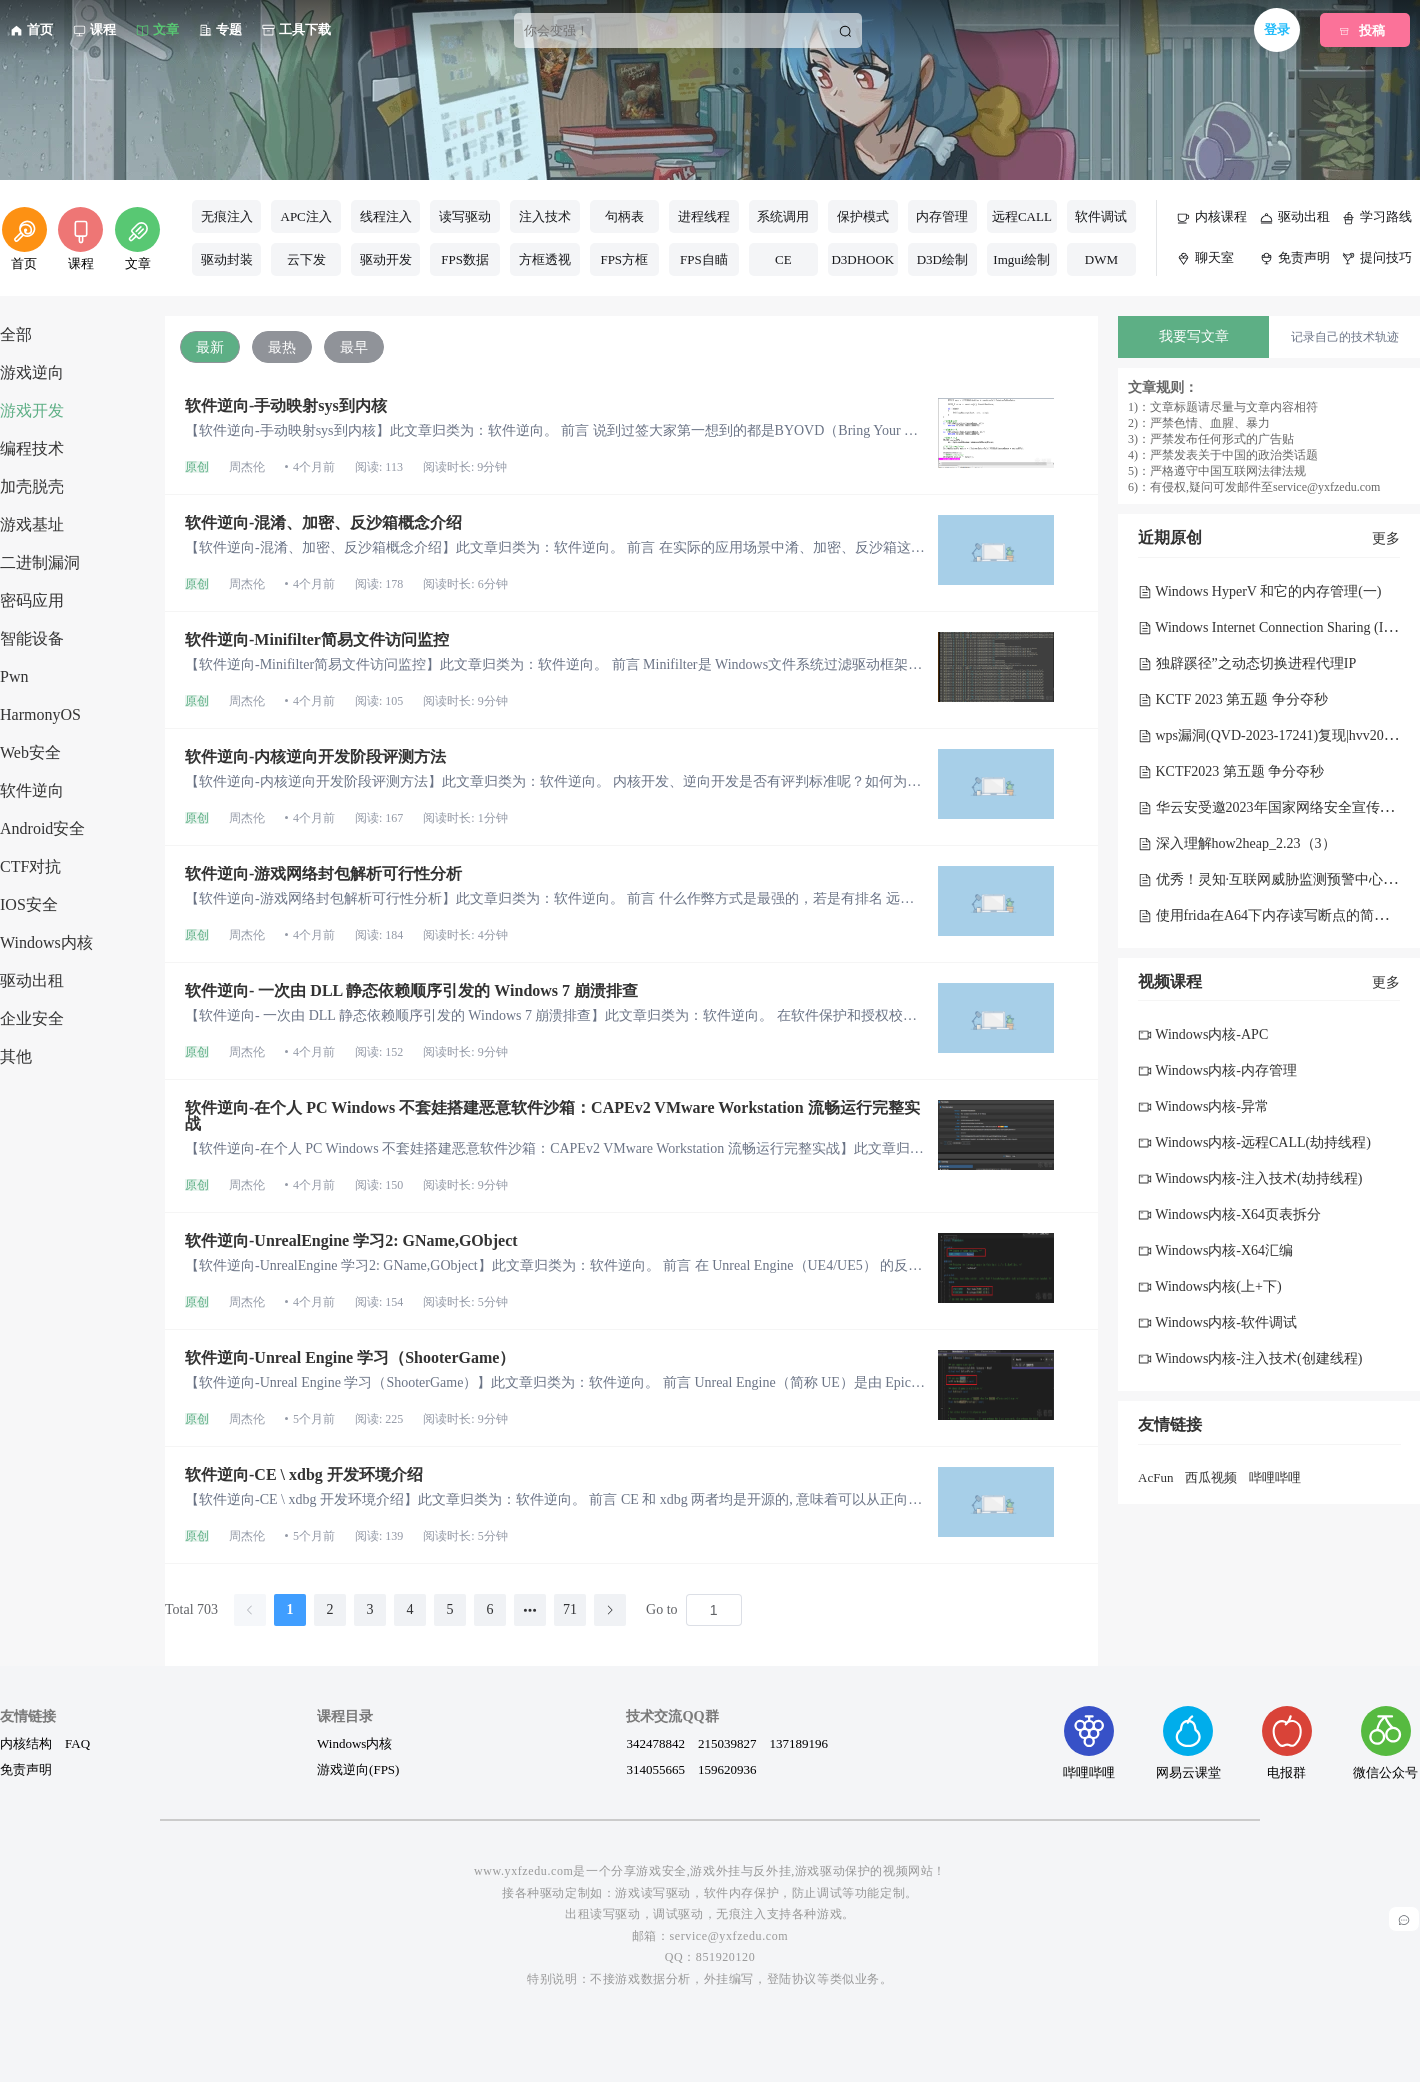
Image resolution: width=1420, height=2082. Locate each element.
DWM (1101, 259)
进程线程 (704, 216)
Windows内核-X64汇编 (1215, 1250)
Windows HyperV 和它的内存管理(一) (1260, 591)
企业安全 (32, 1018)
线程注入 (386, 216)
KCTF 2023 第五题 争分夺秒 (1233, 699)
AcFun (1155, 1477)
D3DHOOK (862, 259)
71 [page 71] (570, 1609)
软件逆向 (32, 790)
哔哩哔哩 (1275, 1477)
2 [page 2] (330, 1609)
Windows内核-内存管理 (1217, 1070)
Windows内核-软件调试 (1217, 1322)
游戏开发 (32, 410)
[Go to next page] (610, 1610)
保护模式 (863, 216)
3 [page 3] (370, 1609)
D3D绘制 (942, 259)
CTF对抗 (30, 866)
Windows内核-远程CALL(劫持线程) (1254, 1142)
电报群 (1287, 1742)
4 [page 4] (410, 1609)
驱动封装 (227, 259)
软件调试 (1101, 216)
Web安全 (30, 752)
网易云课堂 (1188, 1742)
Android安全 (42, 828)
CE (783, 259)
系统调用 (783, 216)
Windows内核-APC (1203, 1034)
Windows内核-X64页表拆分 (1229, 1214)
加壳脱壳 (32, 486)
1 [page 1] (290, 1609)
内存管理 (942, 216)
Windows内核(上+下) (1210, 1286)
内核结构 (26, 1743)
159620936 (727, 1769)
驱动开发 (386, 259)
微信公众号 (1385, 1742)
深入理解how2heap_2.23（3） (1237, 843)
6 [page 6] (490, 1609)
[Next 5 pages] (530, 1610)
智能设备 (32, 638)
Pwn (14, 676)
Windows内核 (46, 942)
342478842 (655, 1743)
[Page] (714, 1610)
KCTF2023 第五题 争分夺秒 (1231, 771)
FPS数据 (465, 259)
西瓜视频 (1211, 1477)
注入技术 (545, 216)
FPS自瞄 (704, 259)
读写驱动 (465, 216)
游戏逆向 (32, 372)
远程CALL (1022, 216)
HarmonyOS (40, 714)
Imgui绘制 (1021, 259)
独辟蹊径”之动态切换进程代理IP (1247, 663)
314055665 (655, 1769)
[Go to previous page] (250, 1610)
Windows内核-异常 (1203, 1106)
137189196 (798, 1743)
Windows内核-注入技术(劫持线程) (1250, 1178)
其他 (16, 1056)
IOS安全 (29, 904)
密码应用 (32, 600)
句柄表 (624, 216)
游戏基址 (32, 524)
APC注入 (306, 216)
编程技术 (32, 448)
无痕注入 (227, 216)
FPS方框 (624, 259)
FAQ (77, 1743)
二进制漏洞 (40, 562)
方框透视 (545, 259)
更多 (1386, 538)
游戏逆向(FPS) (358, 1769)
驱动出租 (32, 980)
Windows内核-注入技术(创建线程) (1250, 1358)
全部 (16, 334)
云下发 (306, 259)
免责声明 (26, 1769)
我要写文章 (1194, 336)
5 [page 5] (450, 1609)
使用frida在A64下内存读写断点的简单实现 (1277, 915)
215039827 (727, 1743)
